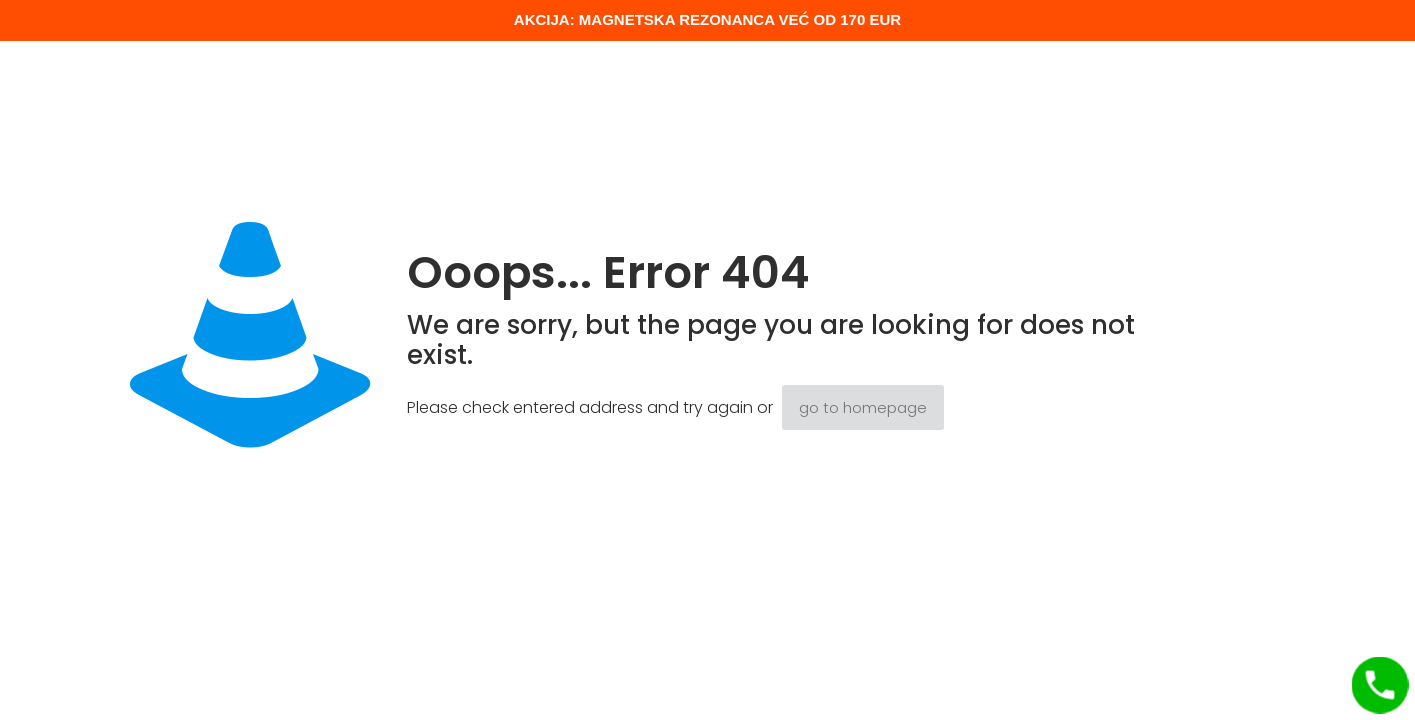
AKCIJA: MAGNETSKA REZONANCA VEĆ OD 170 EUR (707, 19)
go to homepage (863, 407)
